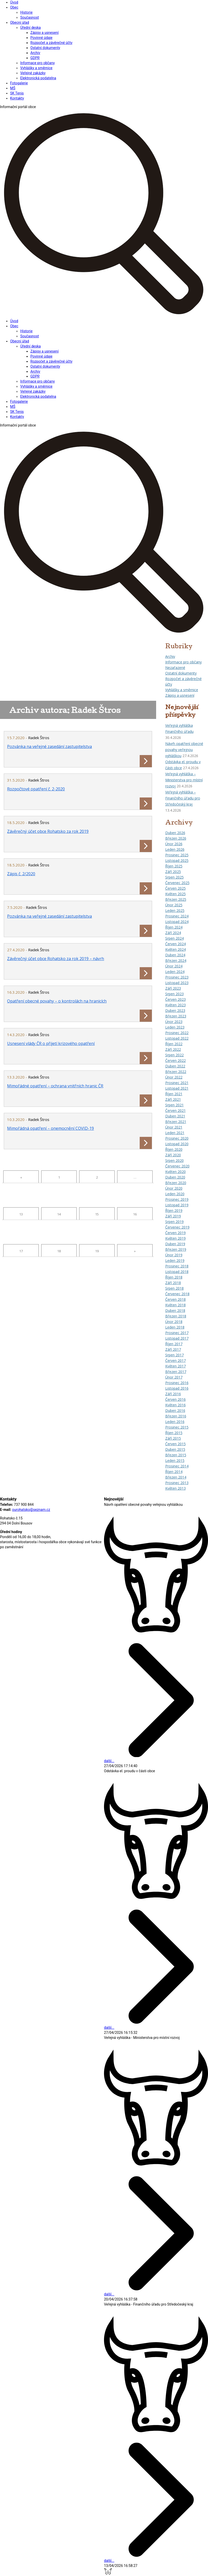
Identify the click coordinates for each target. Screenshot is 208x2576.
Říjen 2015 (173, 1432)
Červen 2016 (175, 1399)
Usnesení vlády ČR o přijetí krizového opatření (51, 1043)
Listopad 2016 (177, 1388)
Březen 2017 (175, 1371)
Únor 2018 (173, 1321)
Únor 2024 (173, 966)
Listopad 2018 (177, 1271)
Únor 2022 (173, 1077)
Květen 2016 (175, 1405)
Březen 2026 (175, 838)
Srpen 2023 (174, 993)
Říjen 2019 (173, 1210)
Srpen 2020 (174, 1160)
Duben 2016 (175, 1410)
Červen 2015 (175, 1443)
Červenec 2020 (177, 1166)
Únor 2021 (173, 1127)
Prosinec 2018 (177, 1266)
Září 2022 (173, 1049)
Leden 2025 (174, 910)
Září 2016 (173, 1393)
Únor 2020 (173, 1188)
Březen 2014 (175, 1477)
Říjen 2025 (173, 866)
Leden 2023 (174, 1027)
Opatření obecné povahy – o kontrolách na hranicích (57, 1001)
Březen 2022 (175, 1071)
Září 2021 (173, 1099)
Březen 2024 (175, 960)
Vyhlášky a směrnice (181, 689)
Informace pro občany (183, 662)
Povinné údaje (41, 38)
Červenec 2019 (177, 1227)
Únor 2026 (173, 843)
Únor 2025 (173, 905)
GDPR (34, 58)
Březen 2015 (175, 1455)
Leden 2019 (174, 1260)
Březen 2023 (175, 1016)
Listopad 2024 (177, 921)
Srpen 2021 (174, 1105)
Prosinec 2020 (177, 1138)
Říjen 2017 (173, 1343)
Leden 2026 (174, 849)
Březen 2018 (175, 1316)
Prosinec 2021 (177, 1082)
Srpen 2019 (174, 1221)
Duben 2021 (175, 1116)
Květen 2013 (175, 1488)
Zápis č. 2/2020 (21, 874)
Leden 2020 (174, 1193)
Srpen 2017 (174, 1355)
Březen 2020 (175, 1182)
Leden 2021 (174, 1132)
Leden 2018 (174, 1327)
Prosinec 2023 (177, 977)
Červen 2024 (175, 943)
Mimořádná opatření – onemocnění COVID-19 (50, 1128)
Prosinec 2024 (177, 916)
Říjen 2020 (173, 1149)
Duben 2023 (175, 1010)
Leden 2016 (174, 1421)
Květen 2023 (175, 1005)
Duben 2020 (175, 1177)
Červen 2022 (175, 1060)
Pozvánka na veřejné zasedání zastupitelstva (49, 746)
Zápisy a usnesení (44, 33)
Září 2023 (173, 988)
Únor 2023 (173, 1021)
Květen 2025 (175, 893)
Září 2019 (173, 1216)
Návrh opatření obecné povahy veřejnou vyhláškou (184, 749)
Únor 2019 (173, 1255)
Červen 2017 (175, 1360)
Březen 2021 (175, 1121)
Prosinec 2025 (177, 855)
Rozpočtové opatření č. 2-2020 (36, 789)
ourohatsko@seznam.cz (31, 1510)
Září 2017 (173, 1349)
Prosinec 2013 (177, 1482)
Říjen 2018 (173, 1277)
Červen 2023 (175, 999)
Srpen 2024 (174, 938)
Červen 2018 (175, 1299)
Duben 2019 (175, 1243)
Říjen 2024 (173, 927)
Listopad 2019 (177, 1205)
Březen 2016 (175, 1416)
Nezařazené (175, 667)
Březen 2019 (175, 1249)
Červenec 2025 (177, 882)
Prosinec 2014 (177, 1466)
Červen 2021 (175, 1110)
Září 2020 (173, 1155)
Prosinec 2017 (177, 1332)
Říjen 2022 (173, 1043)
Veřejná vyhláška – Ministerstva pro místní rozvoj (184, 779)
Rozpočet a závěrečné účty (51, 43)
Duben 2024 (175, 955)
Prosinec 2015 (177, 1427)
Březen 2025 (175, 899)
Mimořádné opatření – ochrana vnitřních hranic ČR (55, 1086)
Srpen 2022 (174, 1055)
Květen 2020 (175, 1171)
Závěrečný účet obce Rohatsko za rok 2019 (48, 831)
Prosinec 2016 (177, 1382)
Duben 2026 (175, 832)
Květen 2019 (175, 1238)
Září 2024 (173, 932)
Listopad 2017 (177, 1338)
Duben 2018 (175, 1310)
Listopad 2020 (177, 1143)
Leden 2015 (174, 1460)
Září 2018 (173, 1282)
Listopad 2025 (177, 860)
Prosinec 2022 (177, 1032)
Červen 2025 (175, 888)
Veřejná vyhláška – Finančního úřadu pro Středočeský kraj (182, 798)
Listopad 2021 (177, 1088)
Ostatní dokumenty (45, 48)
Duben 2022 (175, 1066)
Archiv (35, 53)
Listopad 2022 (177, 1038)
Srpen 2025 (174, 877)
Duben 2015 (175, 1449)
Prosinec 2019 (177, 1199)
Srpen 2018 (174, 1288)
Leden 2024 (174, 971)
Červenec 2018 (177, 1293)
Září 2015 (173, 1438)
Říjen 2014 (173, 1471)
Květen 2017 (175, 1366)
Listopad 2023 (177, 982)
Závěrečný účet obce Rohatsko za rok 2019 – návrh (55, 958)
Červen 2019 (175, 1232)
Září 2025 (173, 871)
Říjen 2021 (173, 1093)
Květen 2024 (175, 949)
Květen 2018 (175, 1305)
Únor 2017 (173, 1377)
